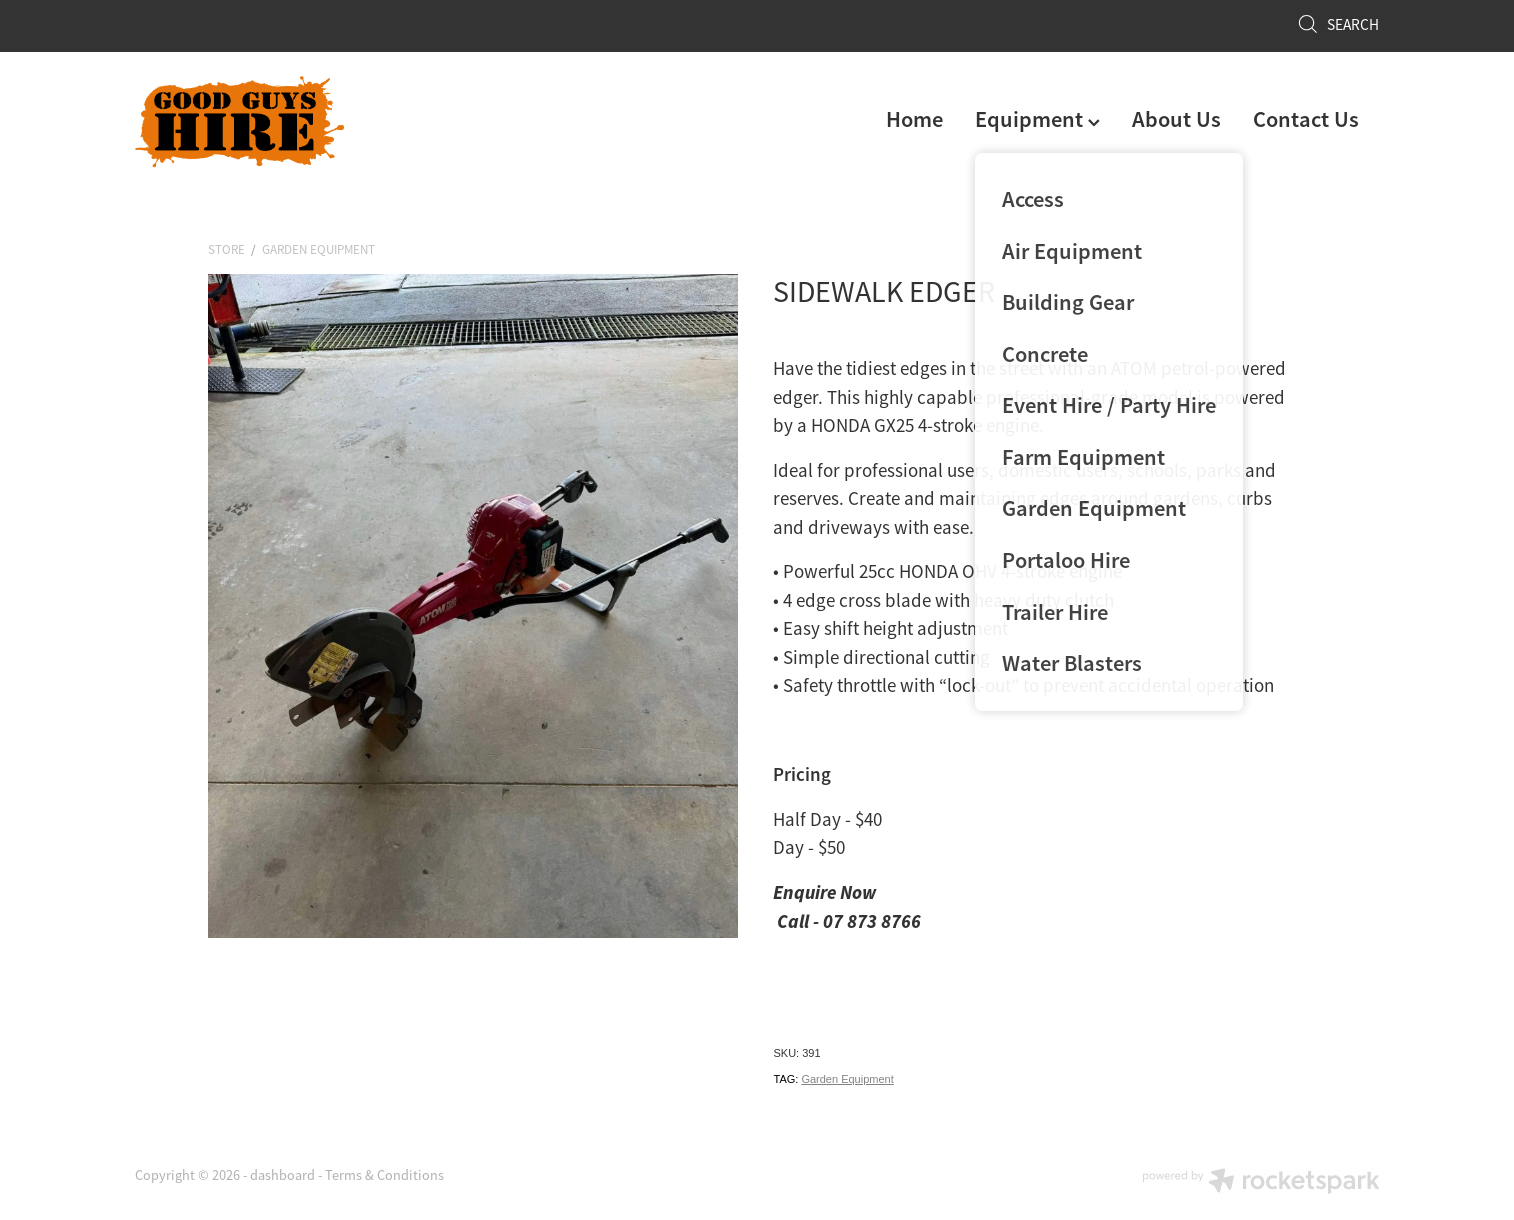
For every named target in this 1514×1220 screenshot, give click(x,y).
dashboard (282, 1175)
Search (1338, 25)
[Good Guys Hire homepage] (259, 121)
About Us (1176, 119)
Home (914, 119)
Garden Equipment (318, 249)
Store (226, 249)
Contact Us (1306, 119)
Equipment (1037, 119)
